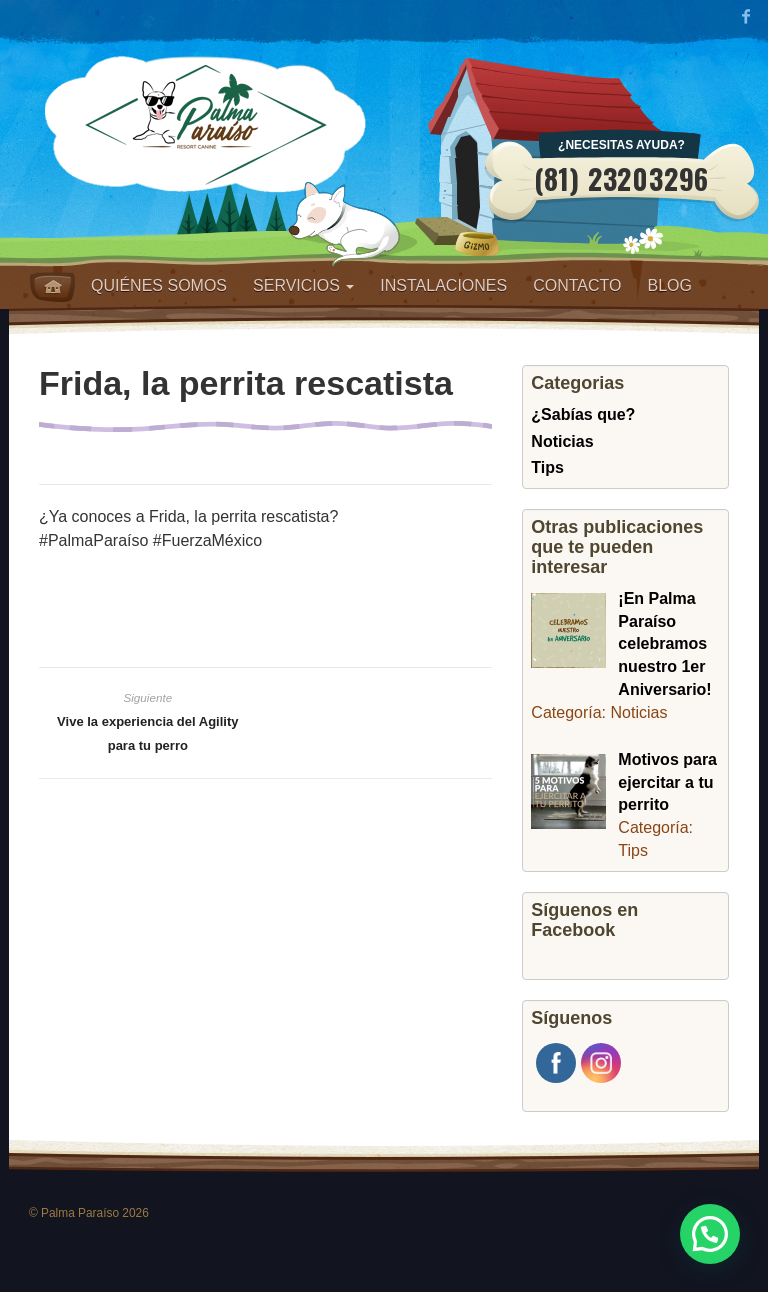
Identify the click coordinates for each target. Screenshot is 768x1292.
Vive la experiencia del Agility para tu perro (147, 733)
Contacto (577, 285)
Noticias (562, 441)
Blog (669, 285)
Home (52, 287)
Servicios (303, 285)
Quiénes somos (159, 285)
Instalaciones (443, 285)
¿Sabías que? (583, 414)
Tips (547, 467)
